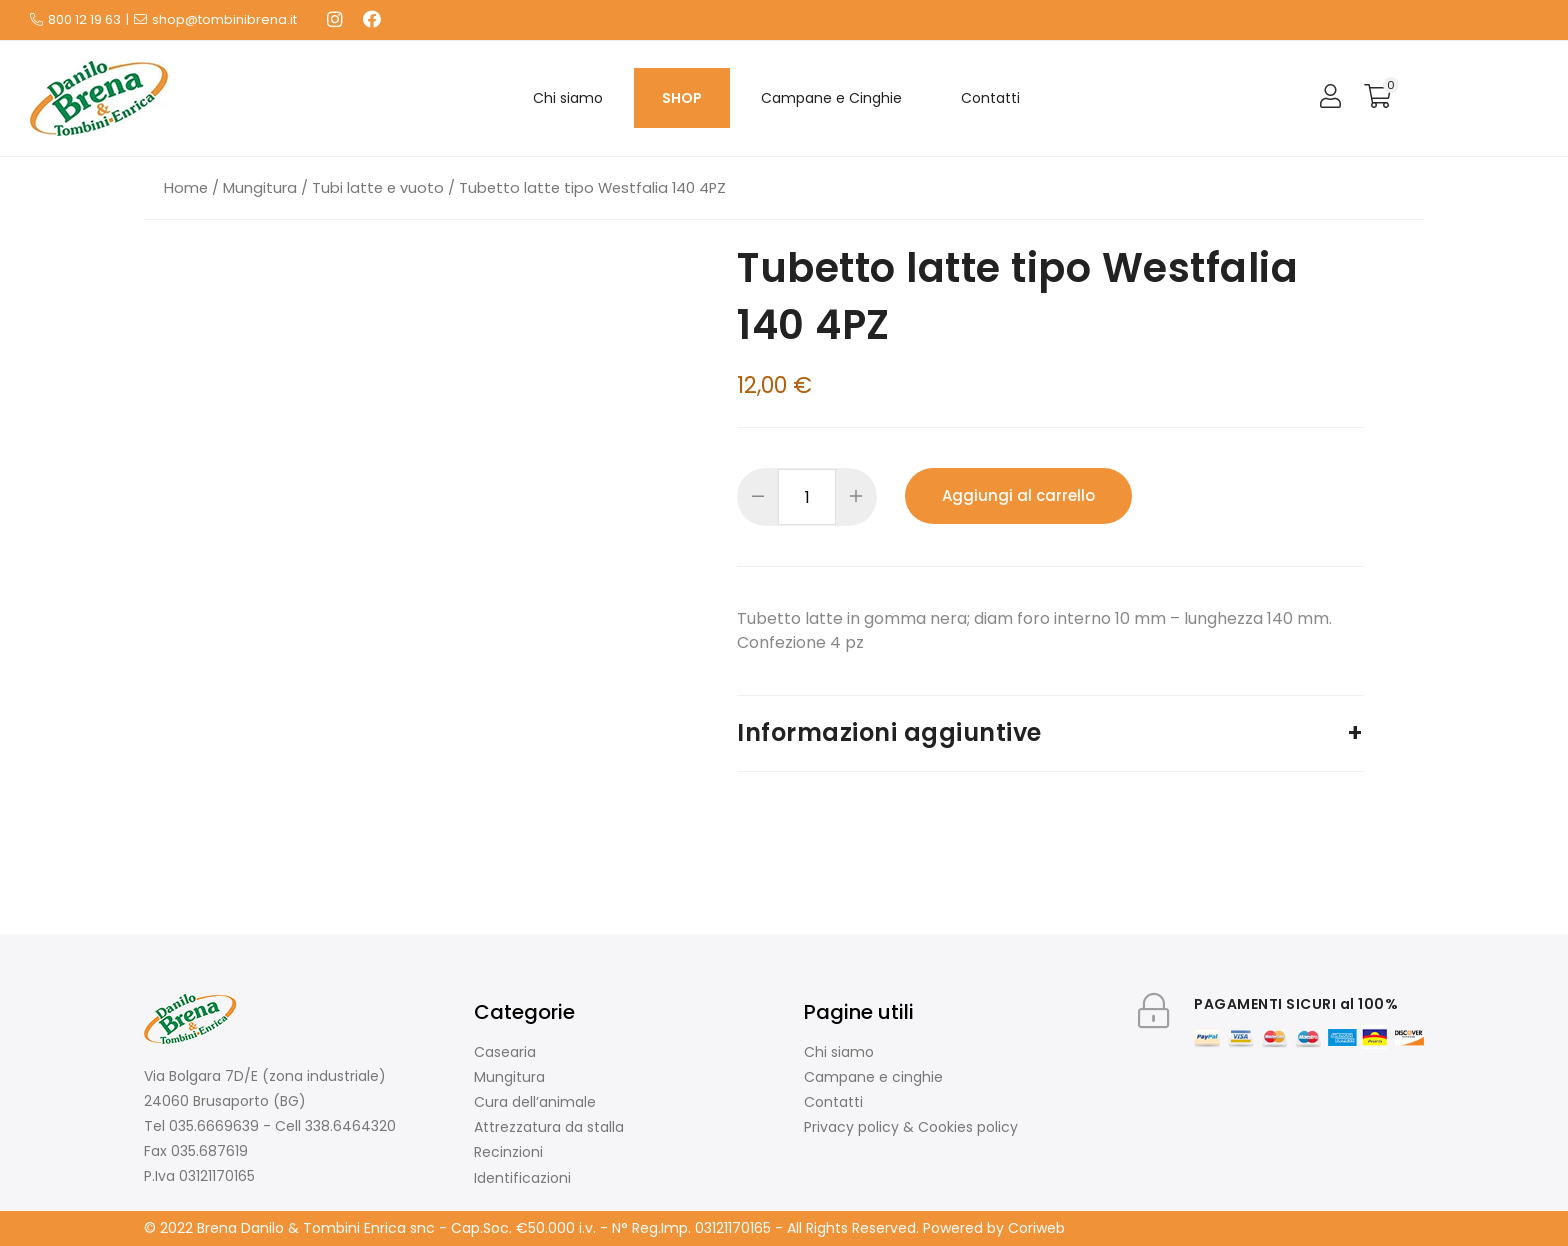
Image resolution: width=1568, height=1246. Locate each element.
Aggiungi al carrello (1018, 495)
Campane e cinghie (873, 1077)
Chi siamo (568, 98)
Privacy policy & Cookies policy (911, 1127)
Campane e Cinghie (831, 98)
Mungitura (260, 188)
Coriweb (1036, 1228)
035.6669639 (214, 1126)
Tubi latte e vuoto (378, 188)
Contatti (990, 98)
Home (186, 188)
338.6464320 (350, 1126)
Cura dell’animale (535, 1102)
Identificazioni (522, 1178)
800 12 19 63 (84, 19)
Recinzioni (508, 1152)
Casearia (505, 1052)
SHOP (682, 98)
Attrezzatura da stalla (549, 1127)
